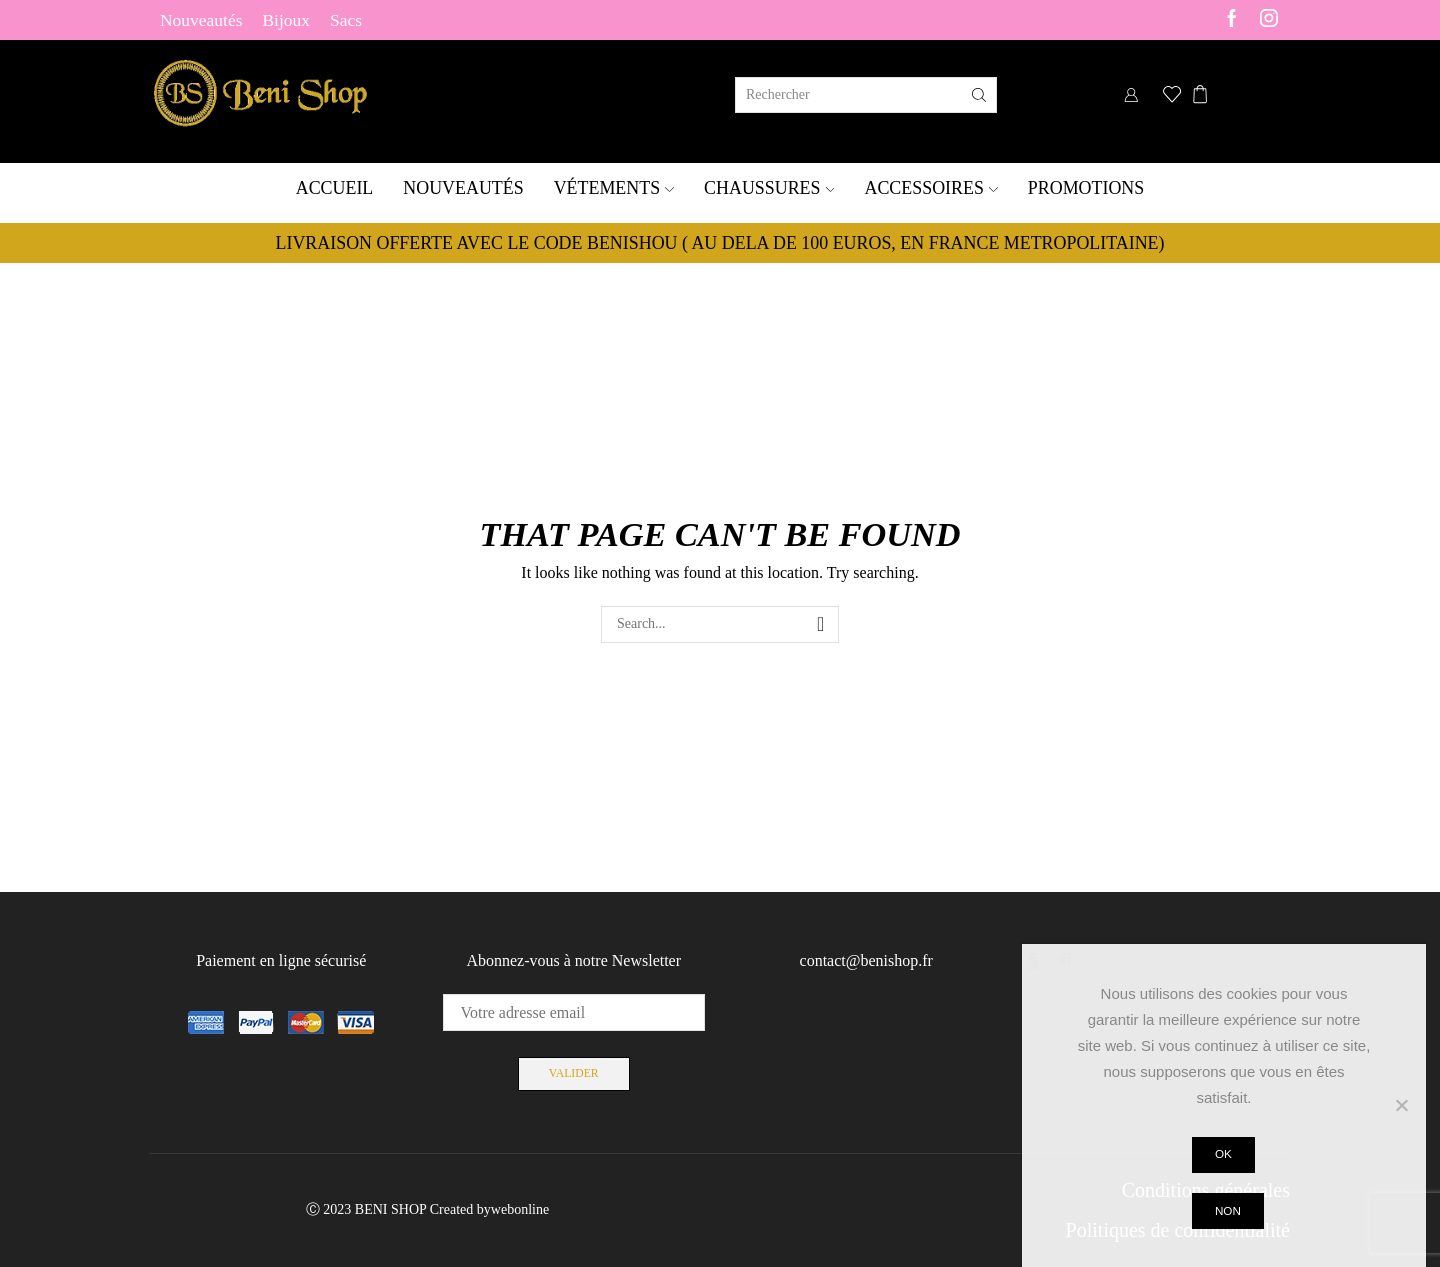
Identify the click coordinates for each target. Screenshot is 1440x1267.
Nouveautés (201, 20)
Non (1229, 1211)
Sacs (346, 20)
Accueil (335, 188)
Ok (1224, 1154)
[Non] (1401, 1105)
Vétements (614, 188)
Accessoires (930, 188)
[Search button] (979, 95)
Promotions (1086, 188)
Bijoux (286, 20)
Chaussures (769, 188)
